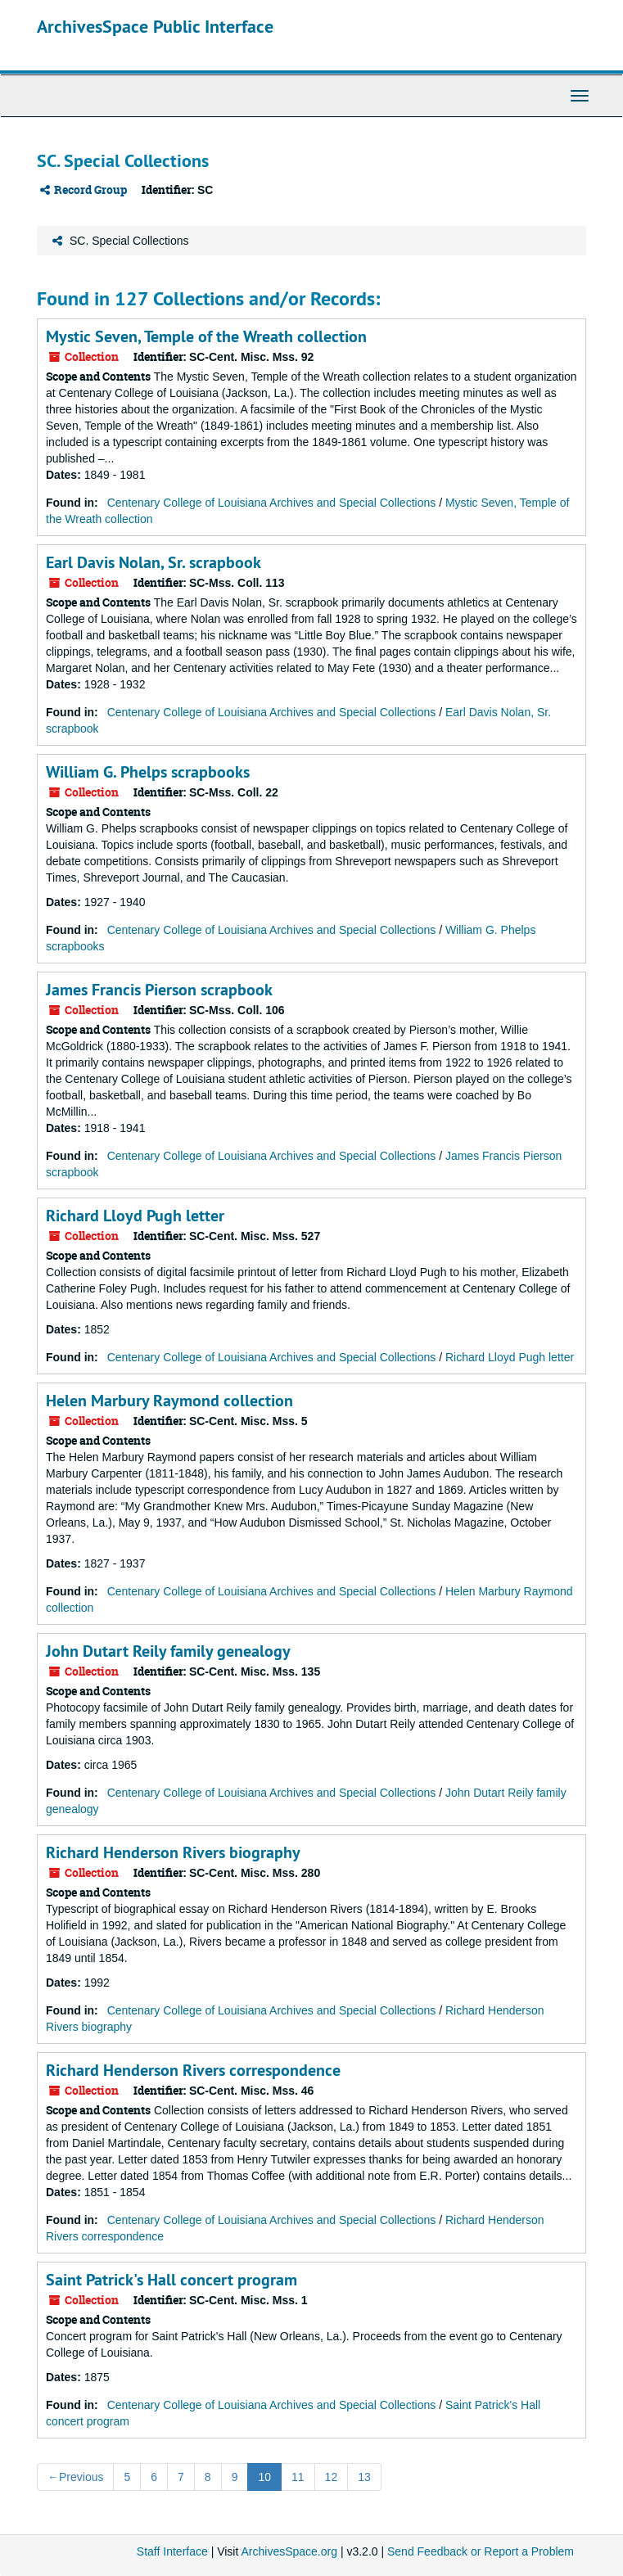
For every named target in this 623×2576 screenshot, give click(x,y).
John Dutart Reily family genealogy (168, 1651)
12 (331, 2477)
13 (364, 2477)
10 (264, 2477)
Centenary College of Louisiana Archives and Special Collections (271, 502)
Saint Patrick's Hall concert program (171, 2279)
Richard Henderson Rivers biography (173, 1852)
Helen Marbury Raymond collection (169, 1400)
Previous (75, 2477)
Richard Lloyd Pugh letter (135, 1215)
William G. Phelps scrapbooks (148, 772)
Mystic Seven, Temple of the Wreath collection (206, 336)
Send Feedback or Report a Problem (480, 2551)
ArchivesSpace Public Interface (155, 26)
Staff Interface (172, 2551)
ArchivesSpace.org (289, 2551)
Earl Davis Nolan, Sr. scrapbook (153, 562)
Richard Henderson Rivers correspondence (193, 2070)
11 (298, 2477)
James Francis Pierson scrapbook (159, 989)
